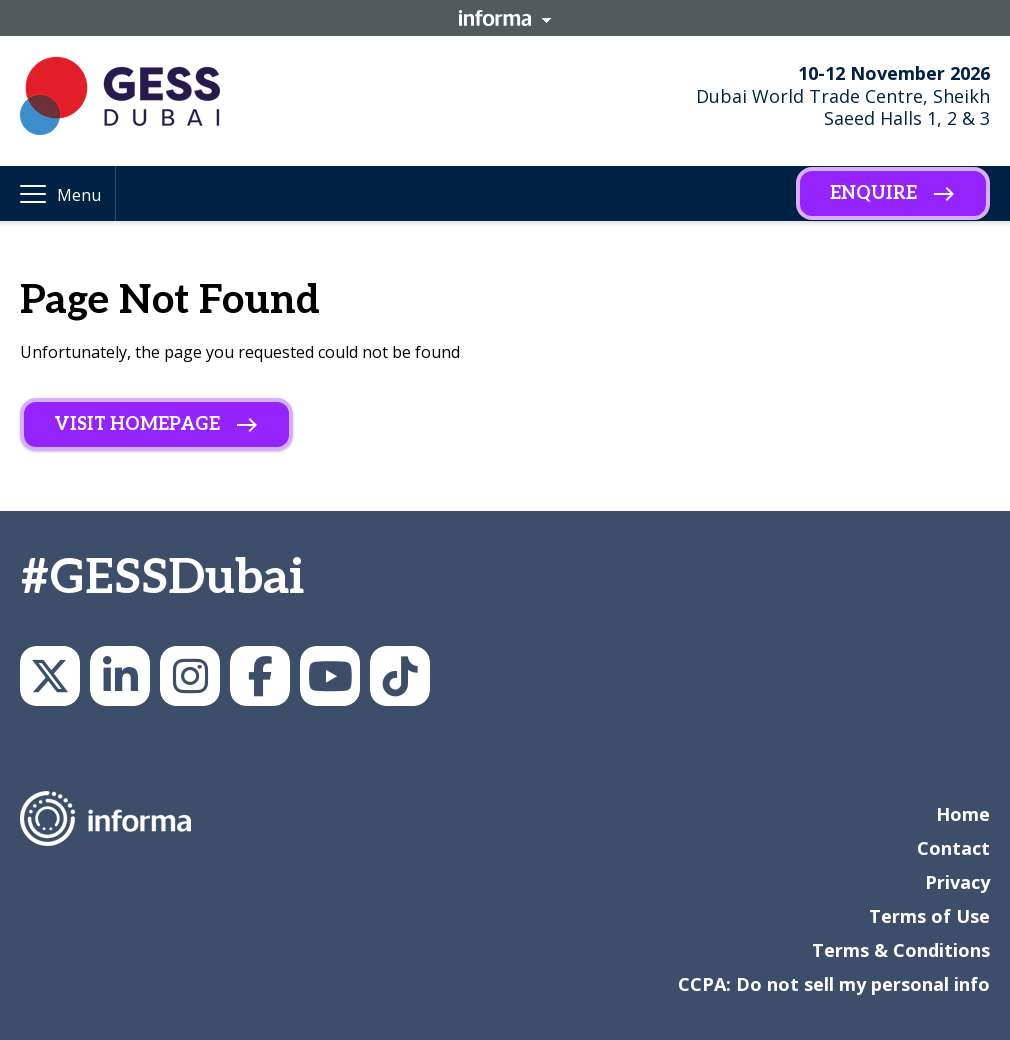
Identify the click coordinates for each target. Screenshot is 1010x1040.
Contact (953, 848)
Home (963, 814)
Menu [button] (79, 195)
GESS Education (120, 676)
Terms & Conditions (901, 950)
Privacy (957, 882)
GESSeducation (50, 676)
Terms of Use (929, 916)
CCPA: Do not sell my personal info (834, 984)
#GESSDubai (162, 578)
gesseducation (190, 676)
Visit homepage (137, 424)
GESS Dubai (260, 676)
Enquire (873, 193)
